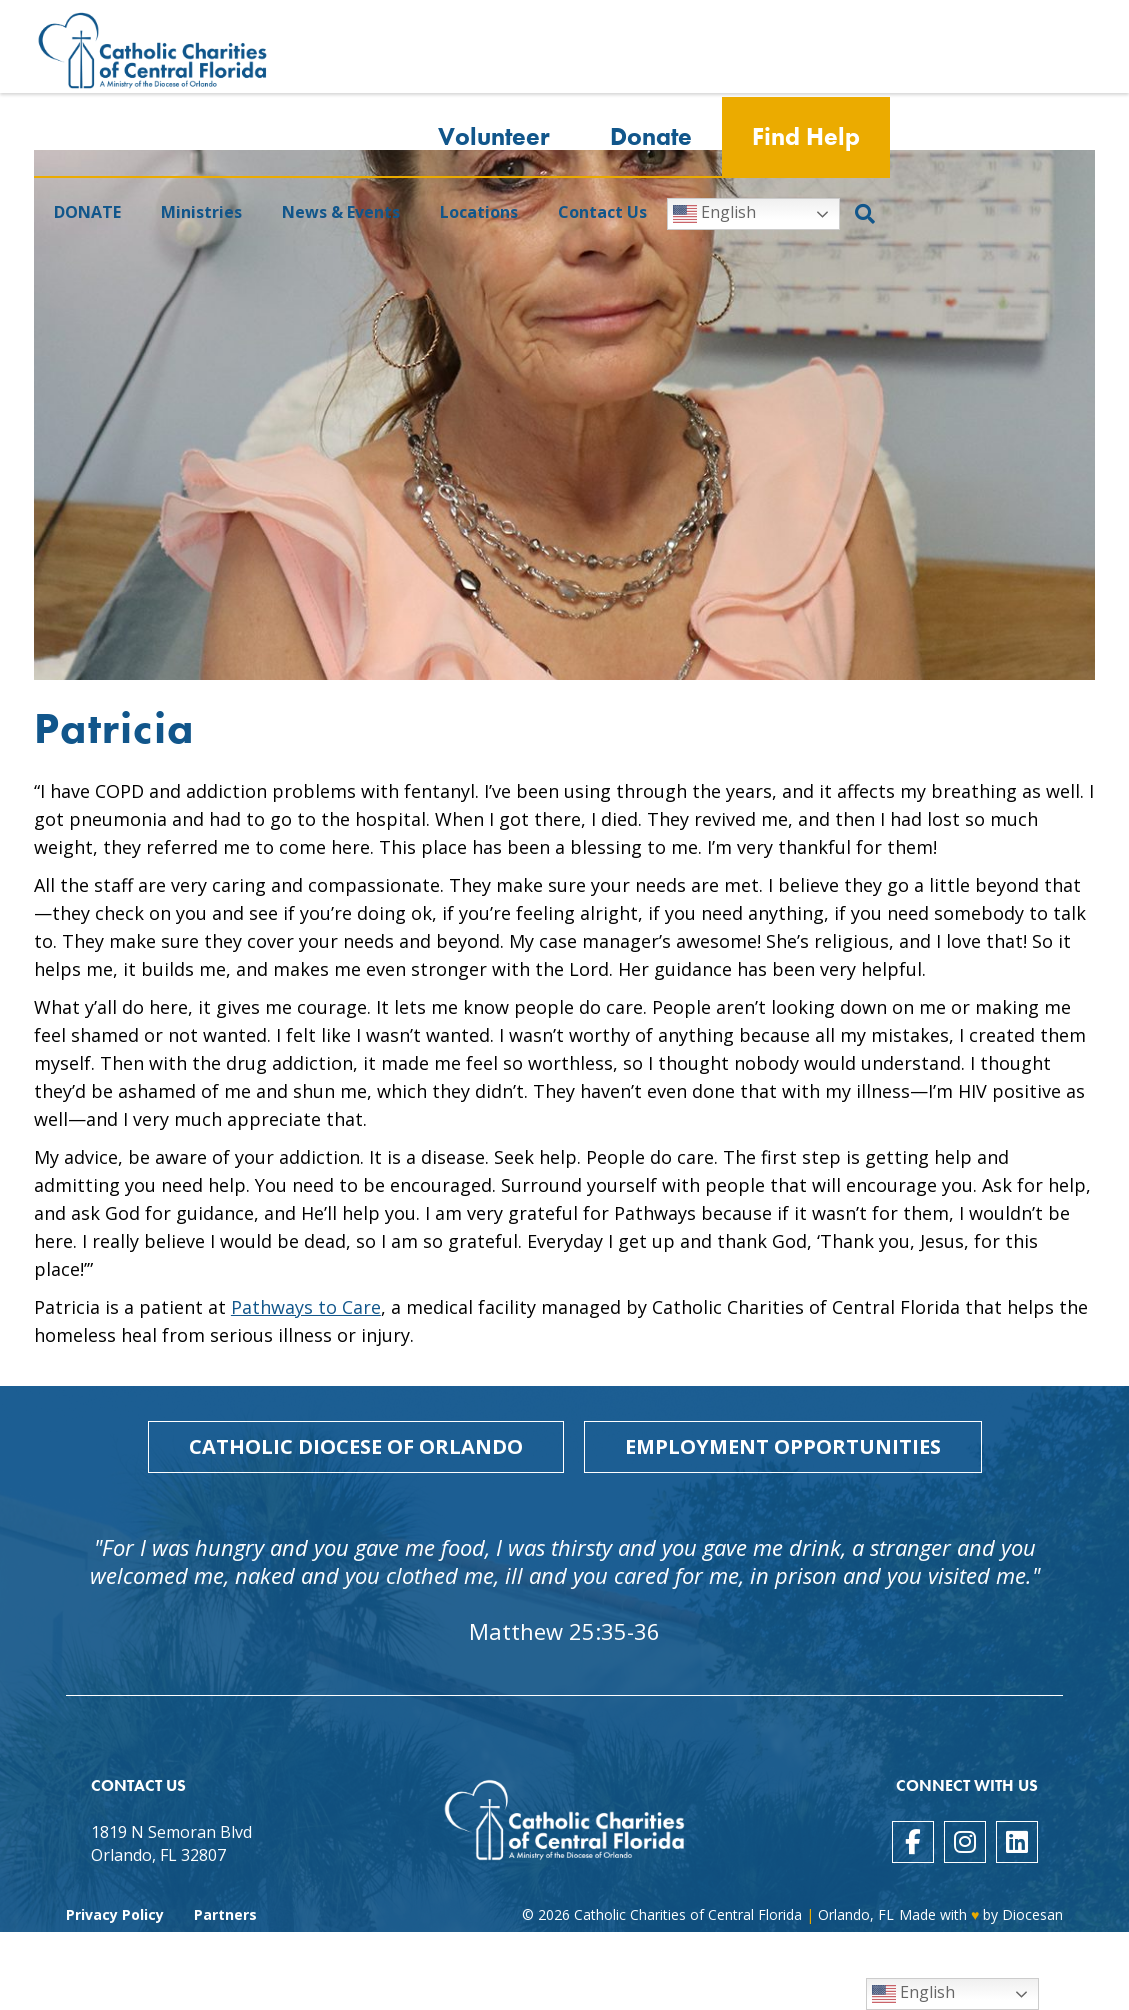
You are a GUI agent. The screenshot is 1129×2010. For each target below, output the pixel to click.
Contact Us (602, 213)
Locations (479, 213)
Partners (225, 1914)
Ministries (201, 213)
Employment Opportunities (783, 1446)
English (714, 214)
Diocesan (1032, 1914)
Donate (651, 137)
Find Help (806, 137)
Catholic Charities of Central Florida (688, 1914)
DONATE (87, 213)
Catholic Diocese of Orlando (356, 1446)
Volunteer (494, 137)
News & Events (341, 213)
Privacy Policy (115, 1914)
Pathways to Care (306, 1307)
